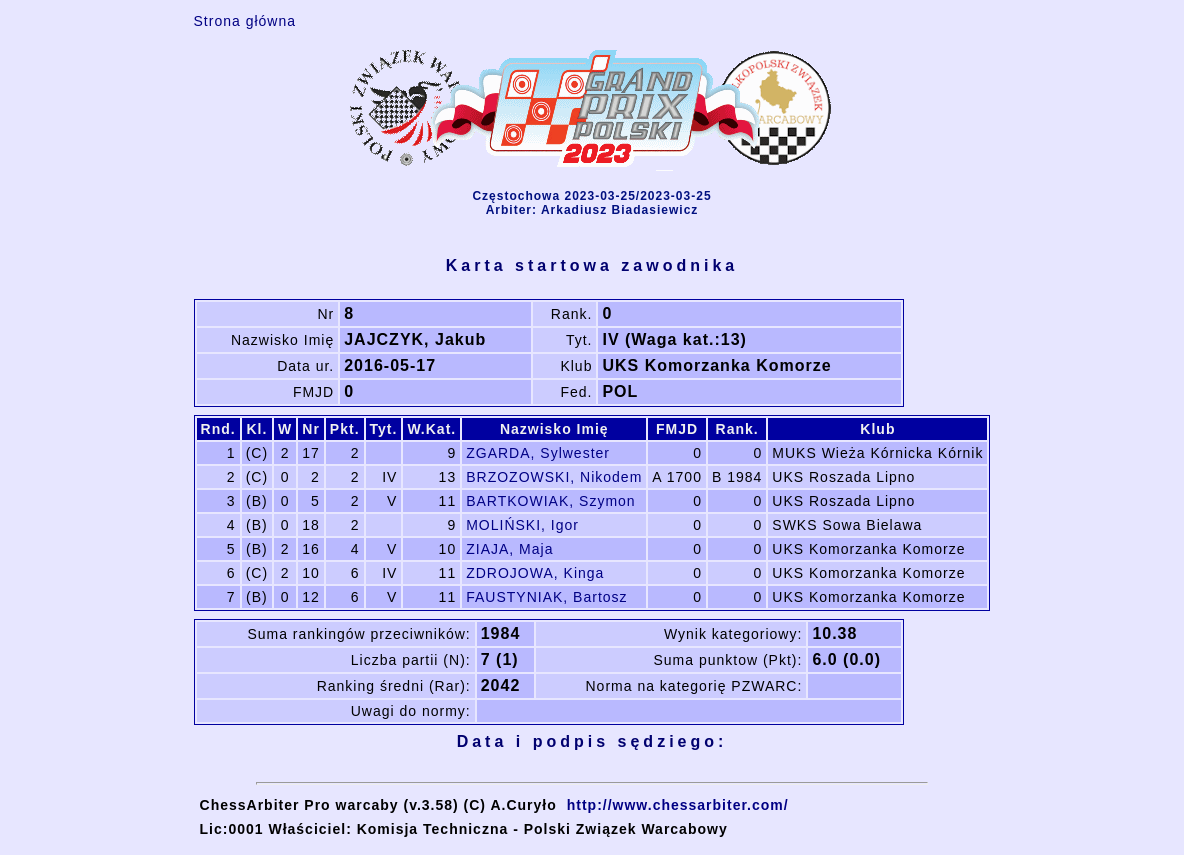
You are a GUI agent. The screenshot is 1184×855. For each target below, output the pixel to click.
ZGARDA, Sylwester (538, 453)
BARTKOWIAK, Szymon (550, 501)
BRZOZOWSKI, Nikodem (554, 477)
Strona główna (245, 21)
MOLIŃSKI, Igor (522, 525)
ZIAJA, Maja (509, 549)
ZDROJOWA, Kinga (535, 573)
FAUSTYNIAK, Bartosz (546, 597)
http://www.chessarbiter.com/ (678, 805)
